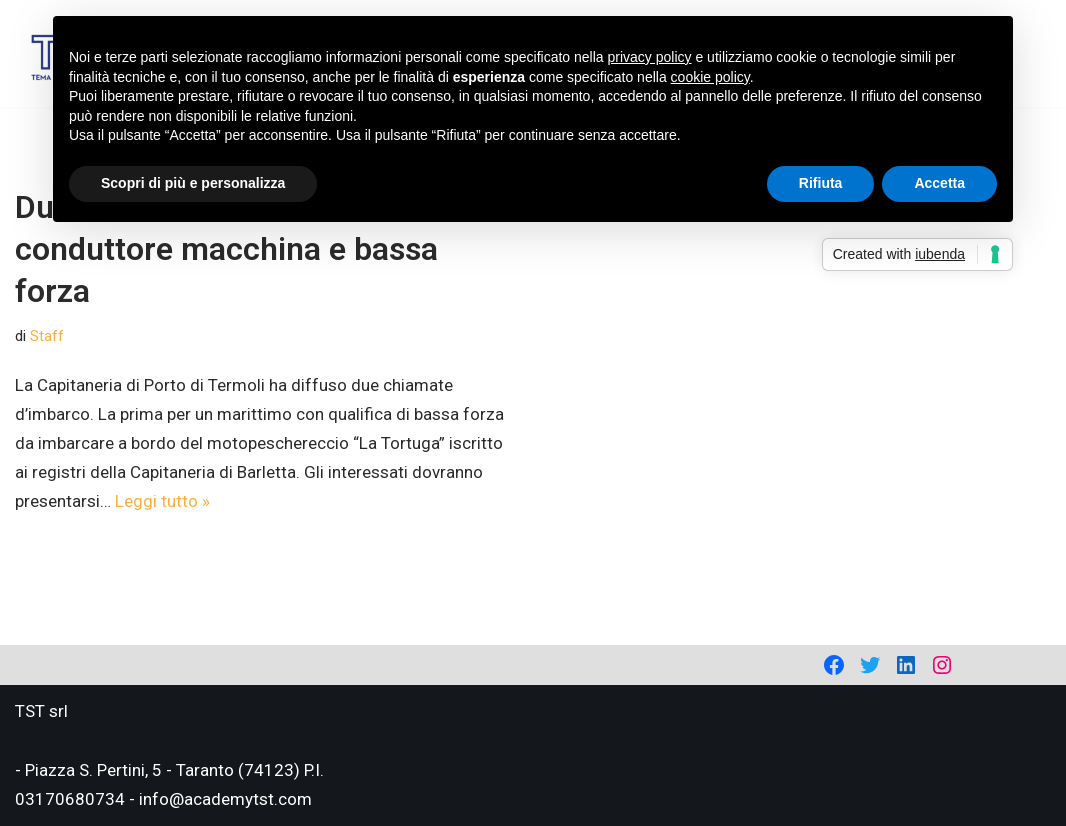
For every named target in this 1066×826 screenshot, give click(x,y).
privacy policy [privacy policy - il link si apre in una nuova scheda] (650, 57)
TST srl (41, 711)
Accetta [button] (939, 183)
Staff (47, 336)
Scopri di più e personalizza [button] (193, 183)
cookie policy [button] (710, 77)
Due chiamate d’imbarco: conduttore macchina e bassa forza (226, 248)
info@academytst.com (225, 799)
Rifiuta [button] (821, 183)
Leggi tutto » (162, 501)
